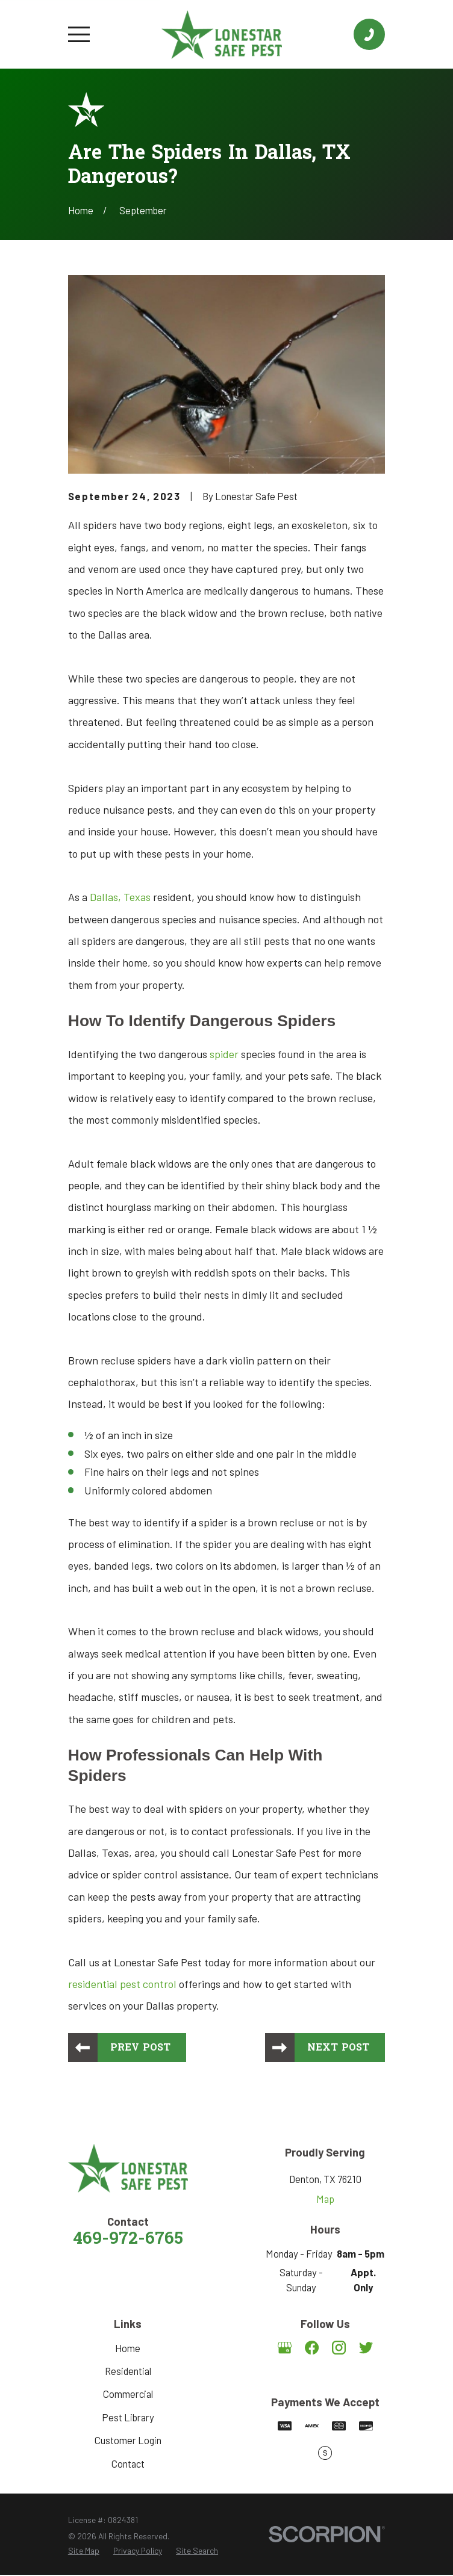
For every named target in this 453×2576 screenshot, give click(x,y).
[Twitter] (366, 2348)
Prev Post (142, 2048)
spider (224, 1053)
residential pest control (123, 1983)
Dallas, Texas (120, 896)
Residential (128, 2372)
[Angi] (325, 2375)
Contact (128, 2464)
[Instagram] (339, 2348)
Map (325, 2199)
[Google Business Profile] (285, 2348)
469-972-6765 (128, 2241)
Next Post (338, 2048)
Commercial (128, 2395)
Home (127, 2348)
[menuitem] (83, 2551)
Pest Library (128, 2418)
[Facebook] (312, 2348)
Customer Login (128, 2441)
